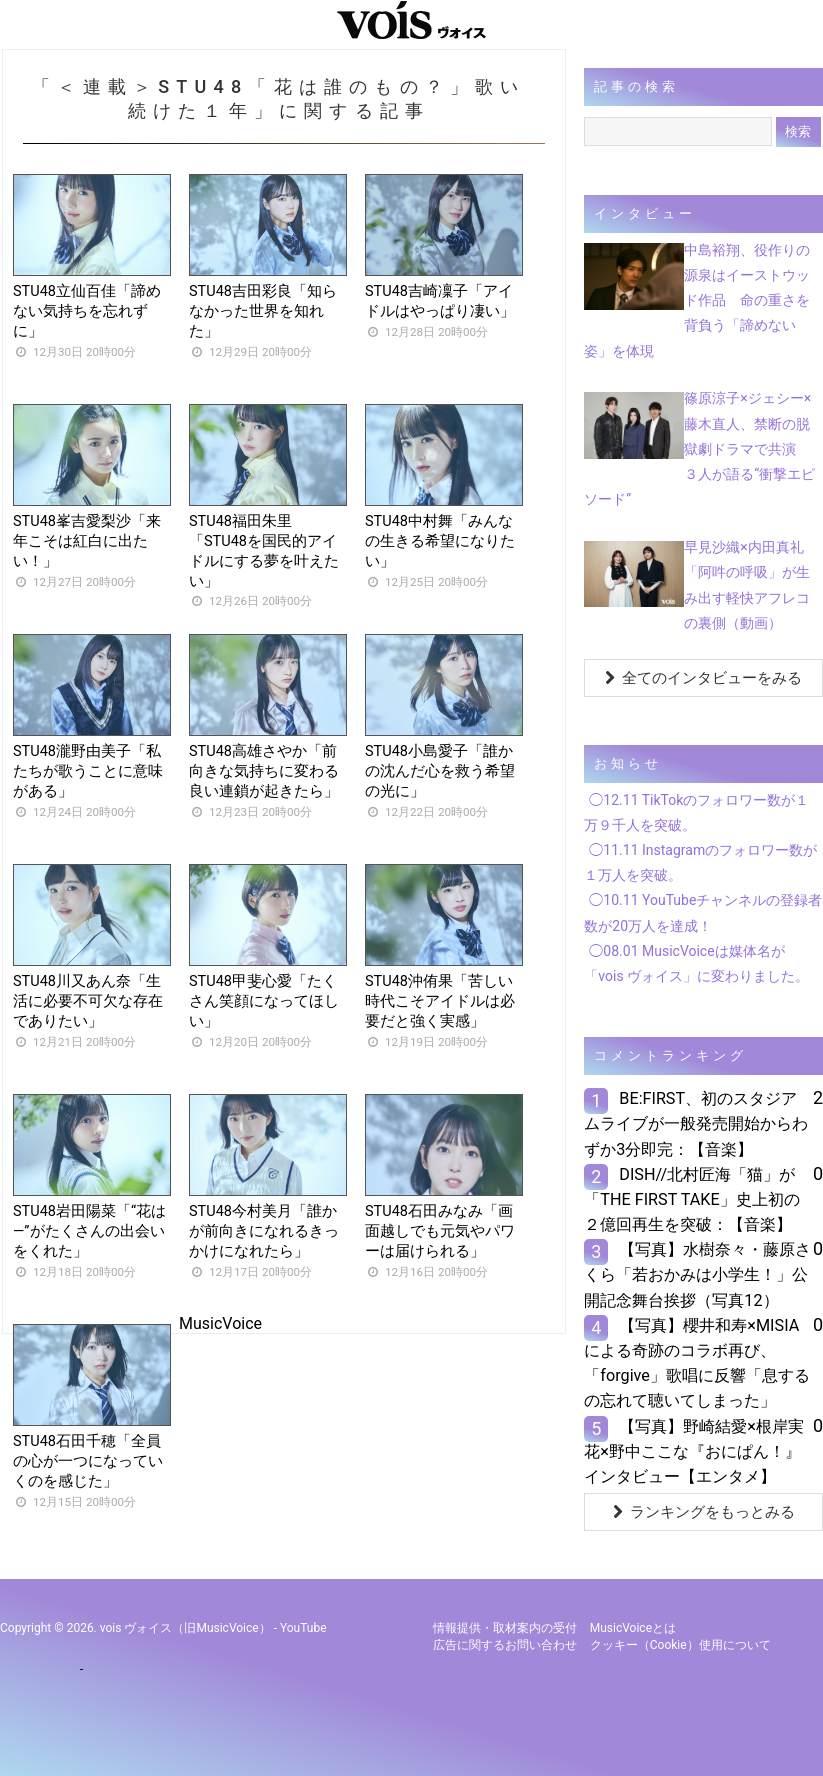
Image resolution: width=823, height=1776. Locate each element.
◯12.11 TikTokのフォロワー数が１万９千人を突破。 (696, 812)
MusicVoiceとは (633, 1628)
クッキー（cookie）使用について (680, 1645)
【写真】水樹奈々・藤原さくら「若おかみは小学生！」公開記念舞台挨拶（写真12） (697, 1274)
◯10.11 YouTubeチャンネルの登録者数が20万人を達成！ (703, 912)
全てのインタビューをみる (703, 678)
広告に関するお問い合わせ (505, 1645)
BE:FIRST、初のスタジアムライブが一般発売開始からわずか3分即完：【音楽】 (696, 1123)
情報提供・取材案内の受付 (505, 1628)
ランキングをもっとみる (704, 1512)
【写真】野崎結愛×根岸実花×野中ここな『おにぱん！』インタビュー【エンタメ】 (694, 1451)
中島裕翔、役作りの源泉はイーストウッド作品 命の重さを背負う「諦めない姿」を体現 (697, 300)
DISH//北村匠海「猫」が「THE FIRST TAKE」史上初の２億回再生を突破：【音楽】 (691, 1199)
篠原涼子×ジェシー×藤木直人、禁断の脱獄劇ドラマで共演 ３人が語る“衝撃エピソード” (699, 448)
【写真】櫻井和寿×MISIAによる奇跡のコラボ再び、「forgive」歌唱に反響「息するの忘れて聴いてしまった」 (697, 1363)
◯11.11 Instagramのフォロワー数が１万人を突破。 (700, 862)
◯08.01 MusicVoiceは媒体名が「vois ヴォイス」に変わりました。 (696, 963)
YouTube (303, 1628)
